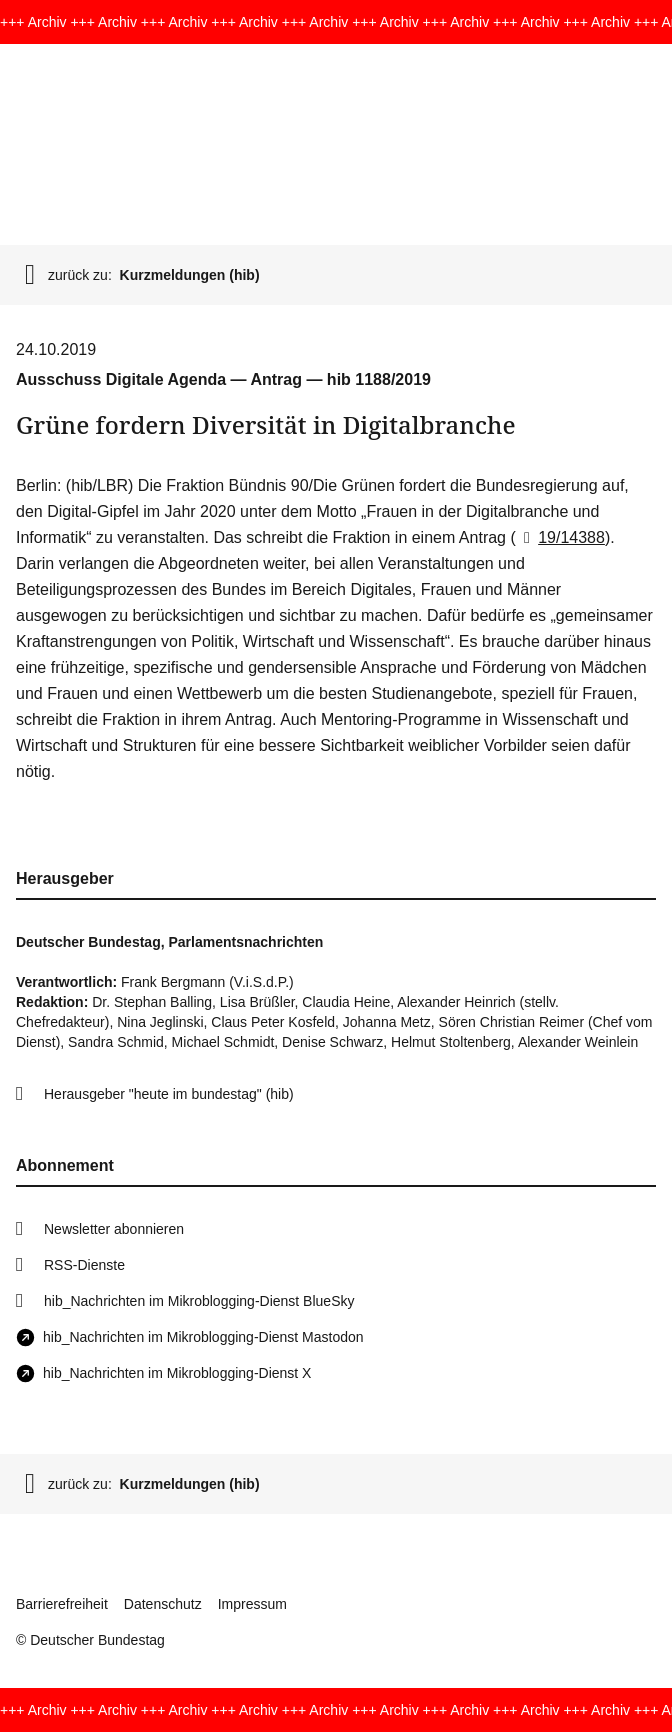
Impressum (252, 1604)
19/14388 (560, 537)
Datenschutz (163, 1604)
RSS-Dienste (84, 1265)
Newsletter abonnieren (114, 1229)
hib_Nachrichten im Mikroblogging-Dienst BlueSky (199, 1301)
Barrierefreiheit (62, 1604)
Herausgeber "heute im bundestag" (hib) (169, 1094)
